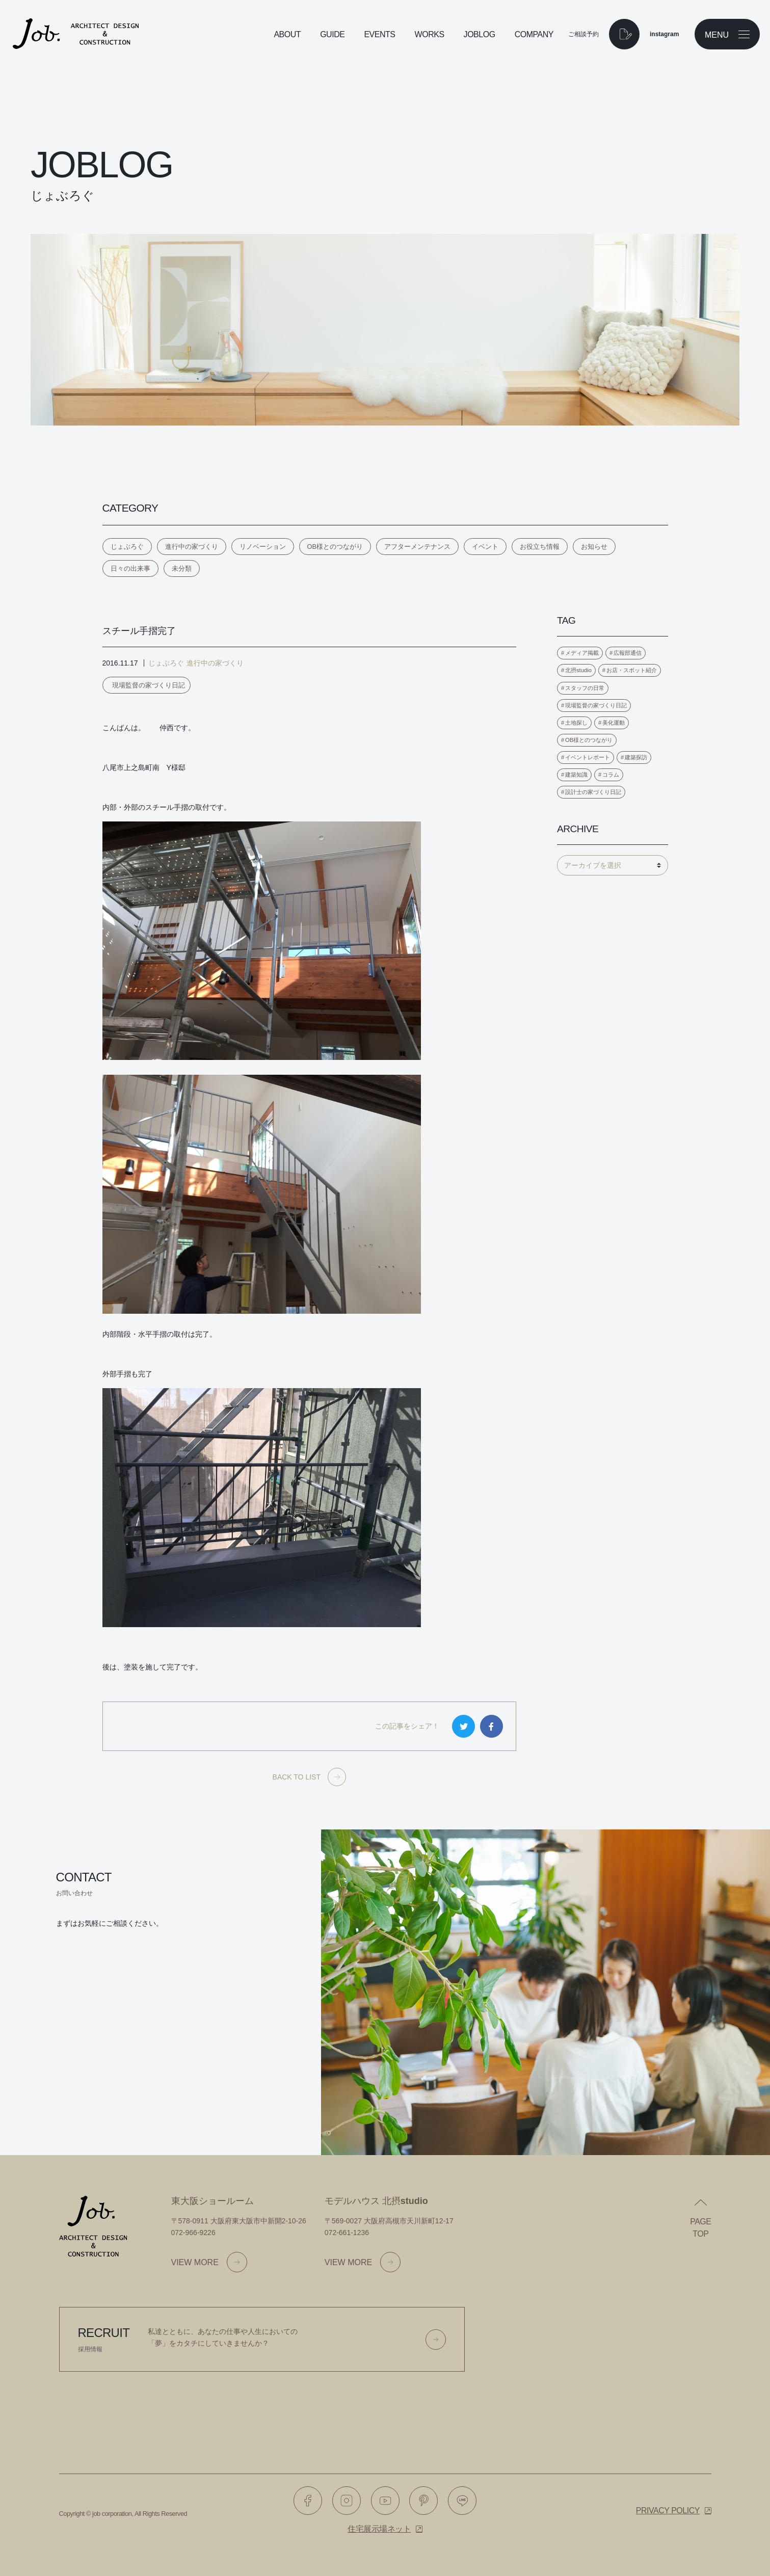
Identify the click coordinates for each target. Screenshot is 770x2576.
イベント (485, 546)
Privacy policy (668, 2510)
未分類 (182, 568)
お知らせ (594, 546)
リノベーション (263, 546)
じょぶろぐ (127, 546)
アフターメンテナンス (417, 546)
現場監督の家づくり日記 (148, 685)
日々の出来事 (130, 568)
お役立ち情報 (540, 546)
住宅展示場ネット (379, 2529)
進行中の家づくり (191, 546)
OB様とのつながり (335, 546)
